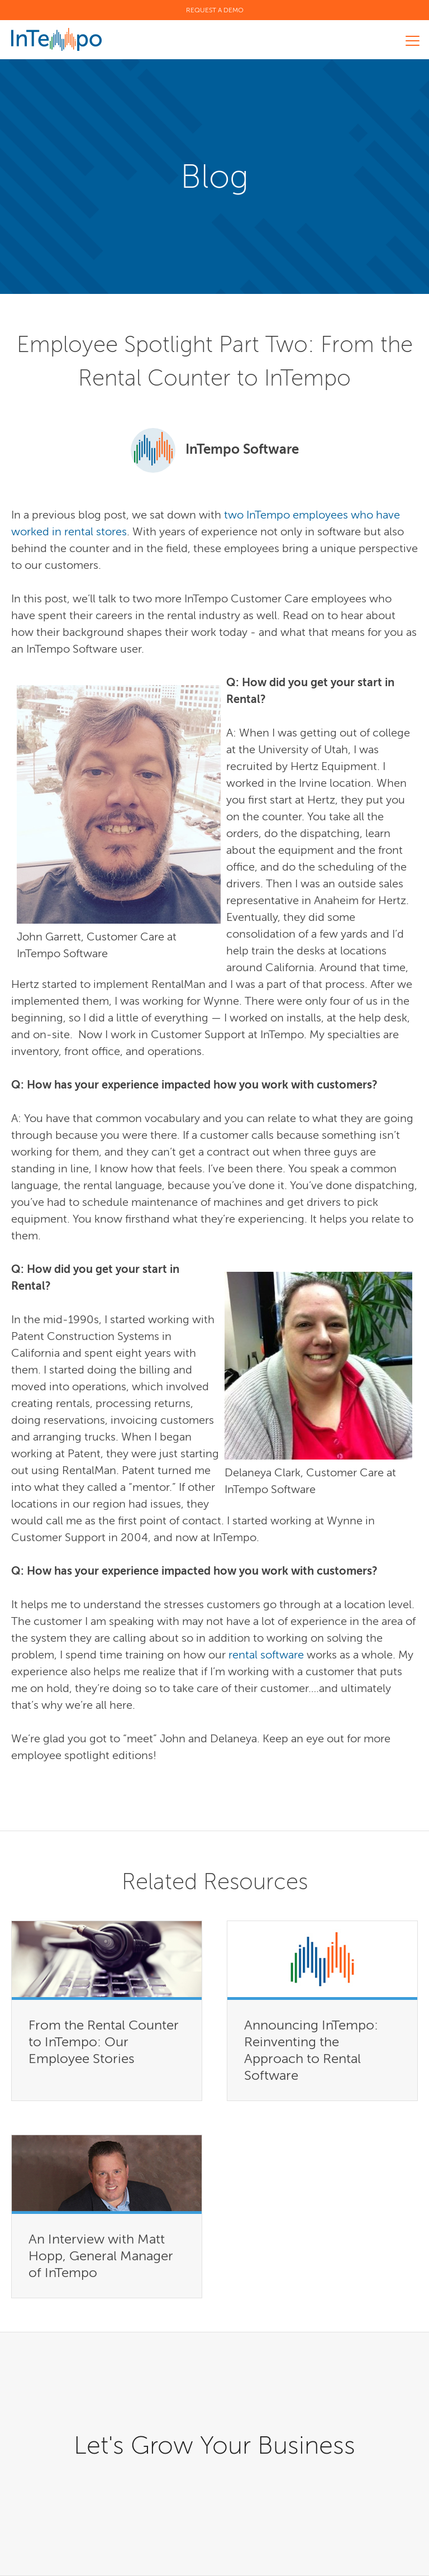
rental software (267, 1654)
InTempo (56, 39)
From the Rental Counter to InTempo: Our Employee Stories (103, 2041)
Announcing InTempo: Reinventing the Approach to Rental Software (311, 2050)
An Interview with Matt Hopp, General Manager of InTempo (100, 2255)
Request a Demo (215, 10)
